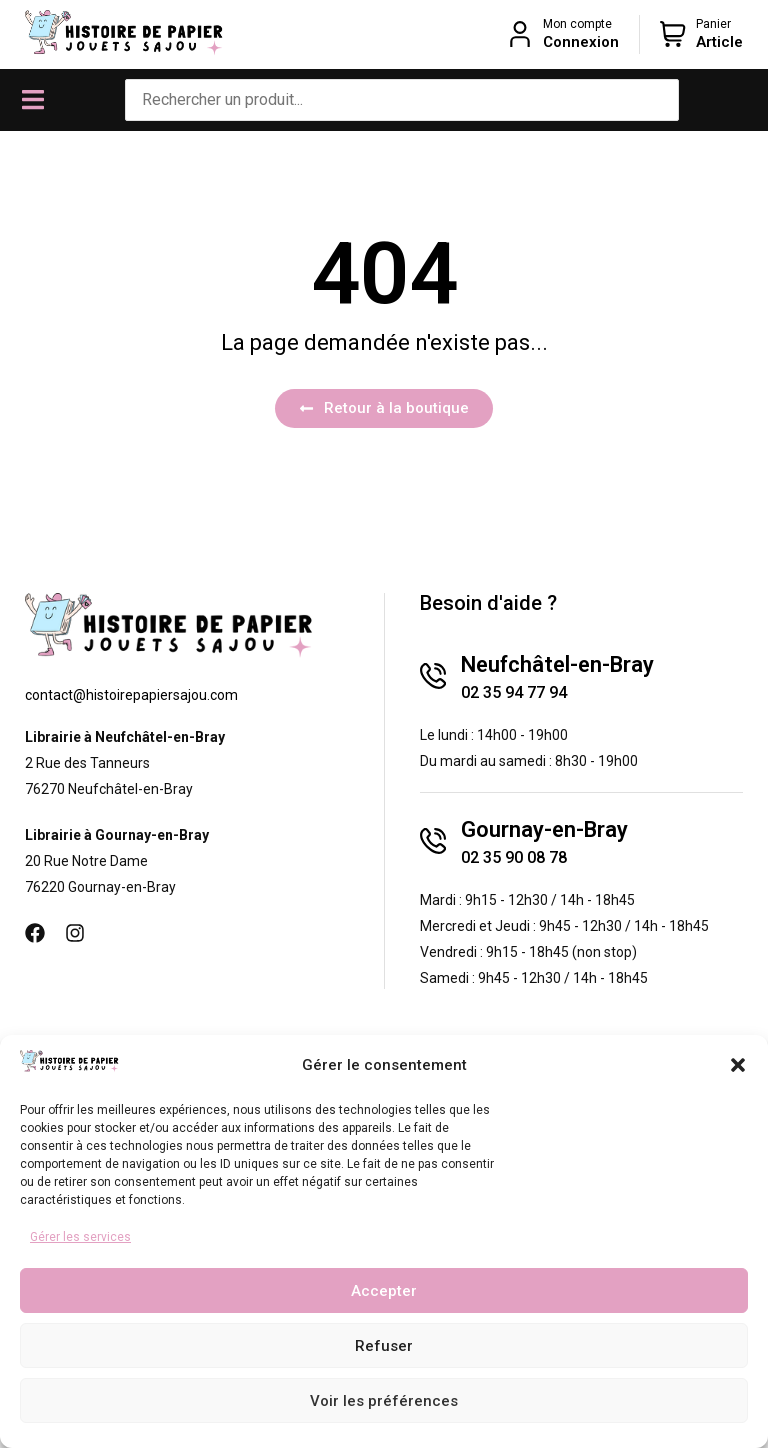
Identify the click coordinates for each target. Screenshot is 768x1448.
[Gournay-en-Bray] (433, 841)
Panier (713, 24)
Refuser (384, 1346)
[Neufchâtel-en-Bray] (433, 676)
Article (719, 42)
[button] (738, 1065)
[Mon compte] (520, 34)
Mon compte (577, 24)
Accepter (384, 1291)
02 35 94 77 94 (514, 692)
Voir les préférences (384, 1401)
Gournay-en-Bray (544, 829)
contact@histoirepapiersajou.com (131, 695)
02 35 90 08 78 (514, 857)
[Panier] (673, 34)
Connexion (581, 42)
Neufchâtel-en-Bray (557, 664)
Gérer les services (80, 1237)
